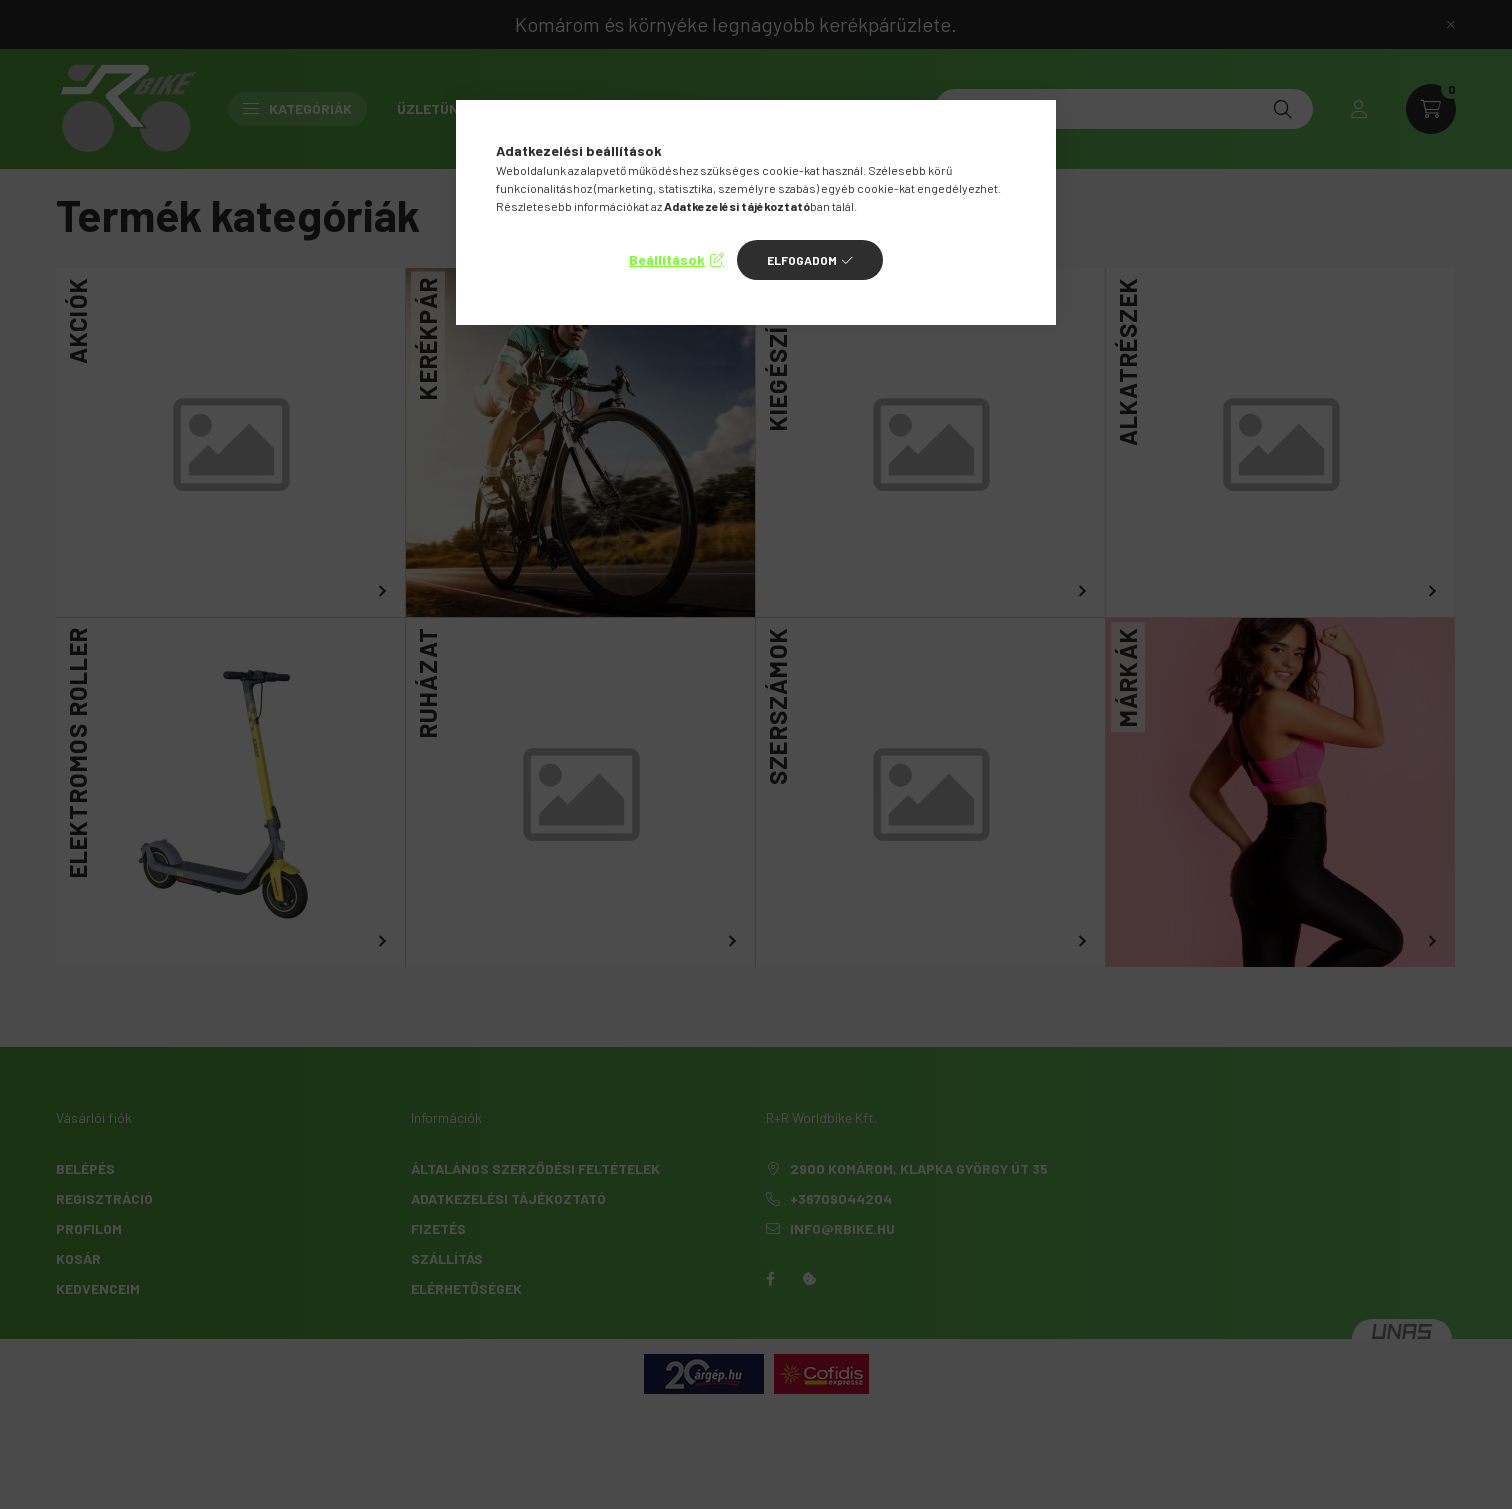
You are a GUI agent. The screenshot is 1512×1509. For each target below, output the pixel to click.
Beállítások (667, 259)
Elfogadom (802, 260)
